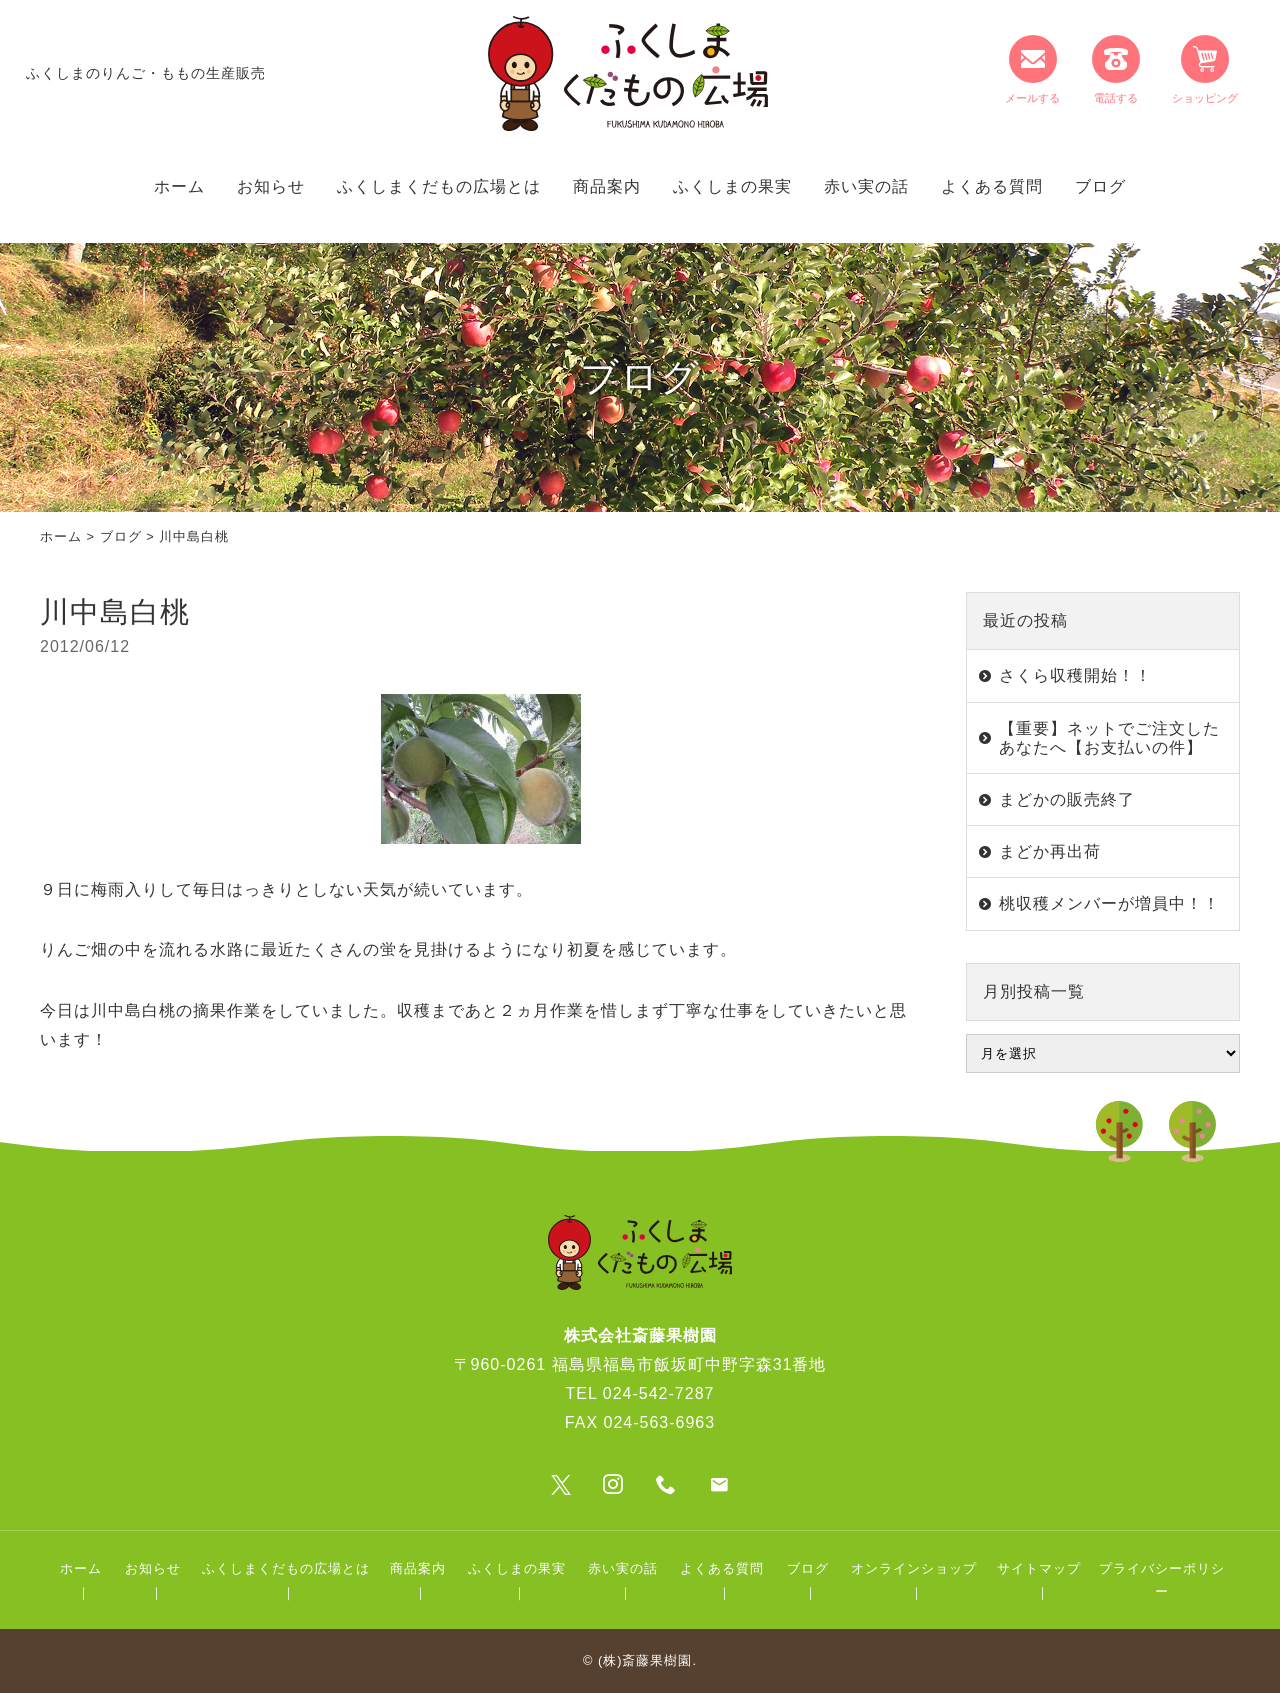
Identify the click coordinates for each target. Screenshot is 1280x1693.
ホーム (179, 186)
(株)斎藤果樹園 (645, 1660)
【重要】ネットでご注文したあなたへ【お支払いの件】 (1109, 738)
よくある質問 (992, 186)
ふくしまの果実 (732, 186)
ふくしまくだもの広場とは (439, 186)
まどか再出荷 (1050, 851)
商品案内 (607, 186)
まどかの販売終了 (1067, 799)
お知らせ (271, 186)
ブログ (1100, 186)
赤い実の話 (866, 186)
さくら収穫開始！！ (1075, 675)
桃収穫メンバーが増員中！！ (1109, 903)
